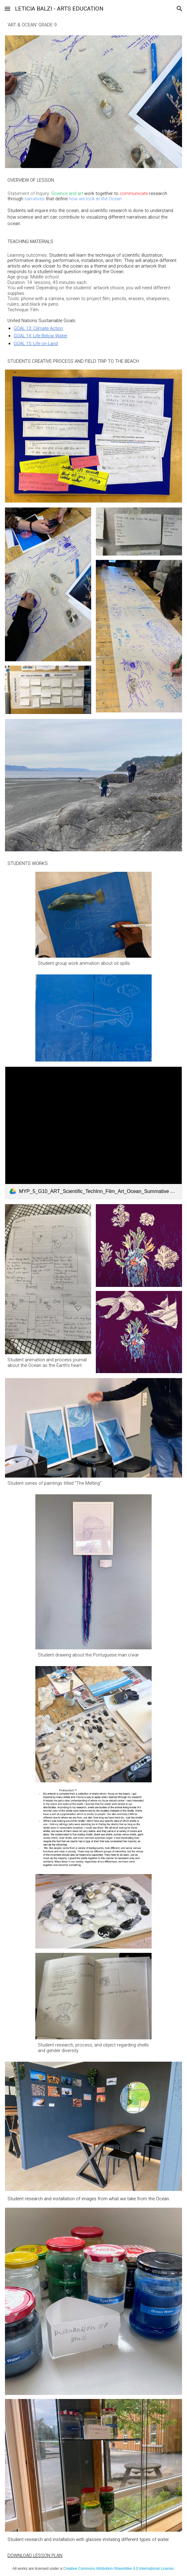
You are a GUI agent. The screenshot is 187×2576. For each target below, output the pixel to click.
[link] (93, 1132)
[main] (93, 25)
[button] (7, 8)
